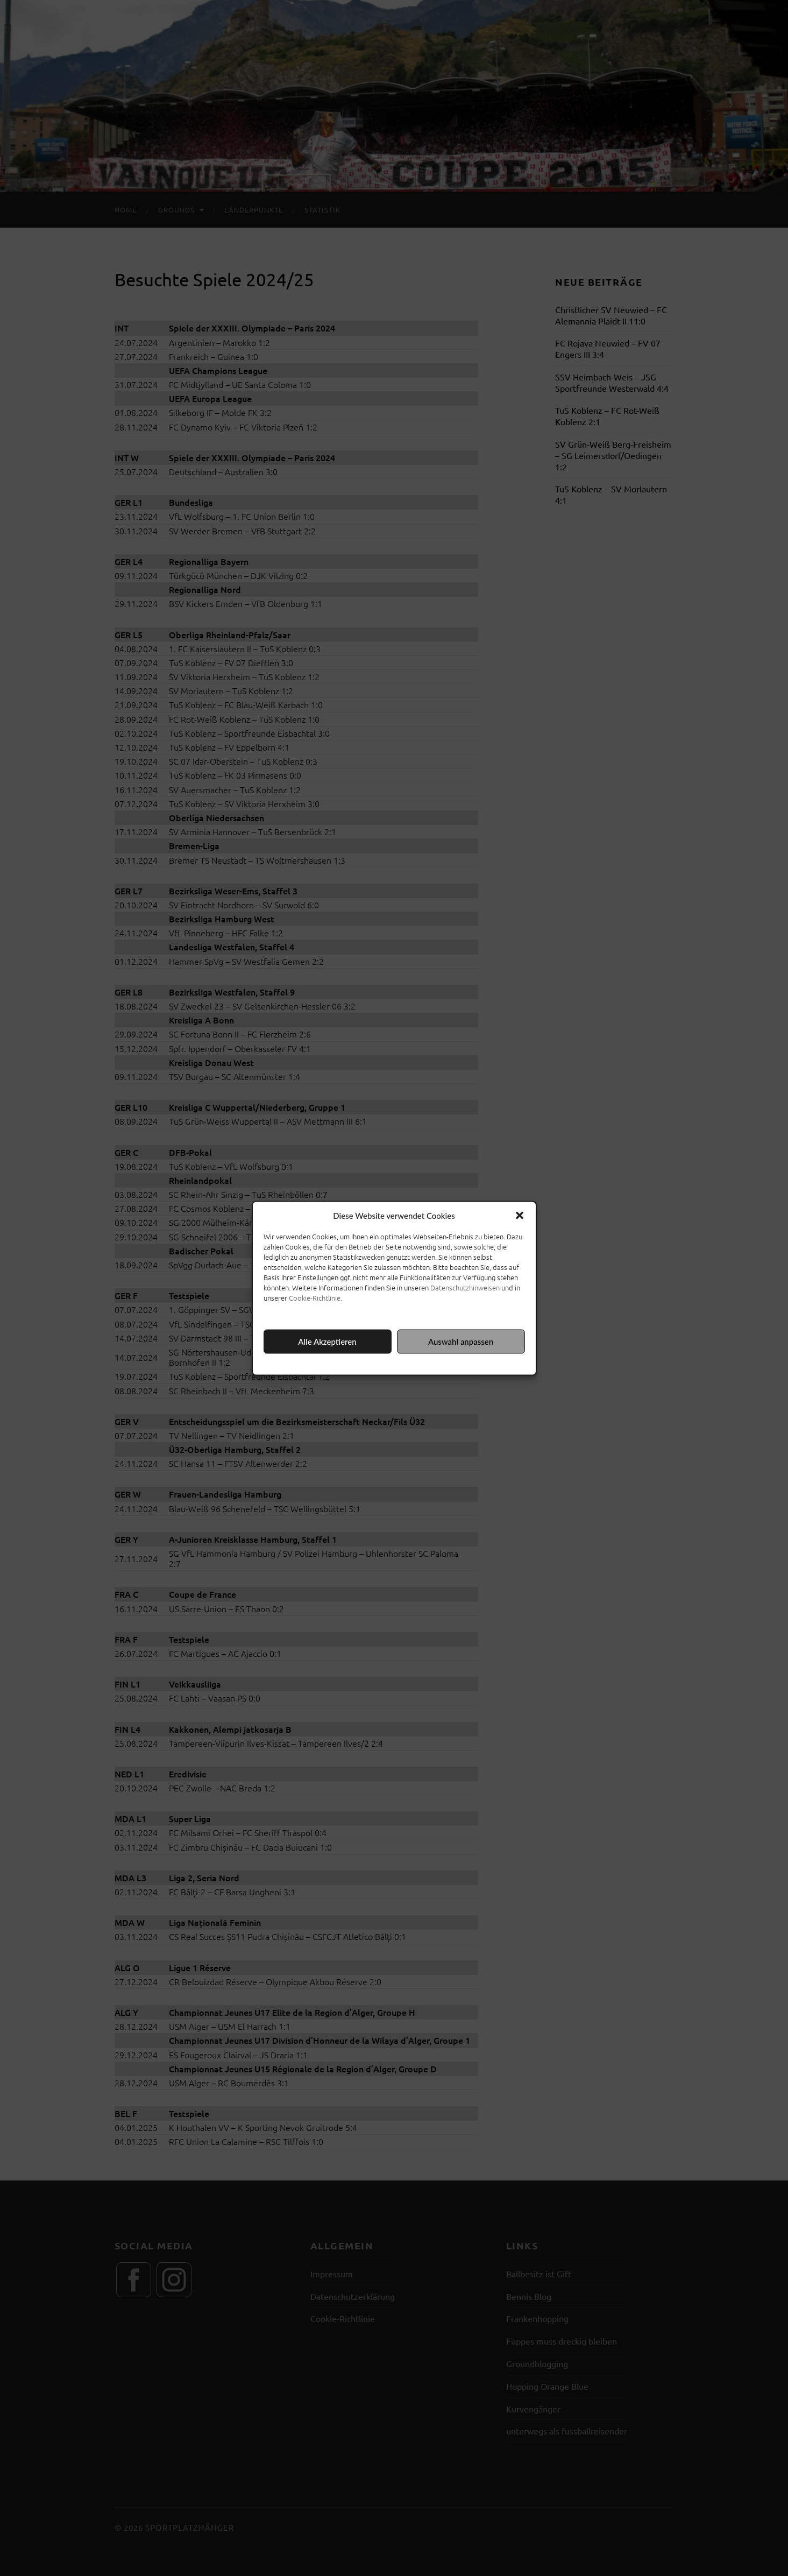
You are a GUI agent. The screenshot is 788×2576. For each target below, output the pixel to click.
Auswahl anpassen (460, 1341)
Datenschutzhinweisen (465, 1287)
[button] (519, 1215)
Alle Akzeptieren (327, 1341)
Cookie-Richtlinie (314, 1297)
